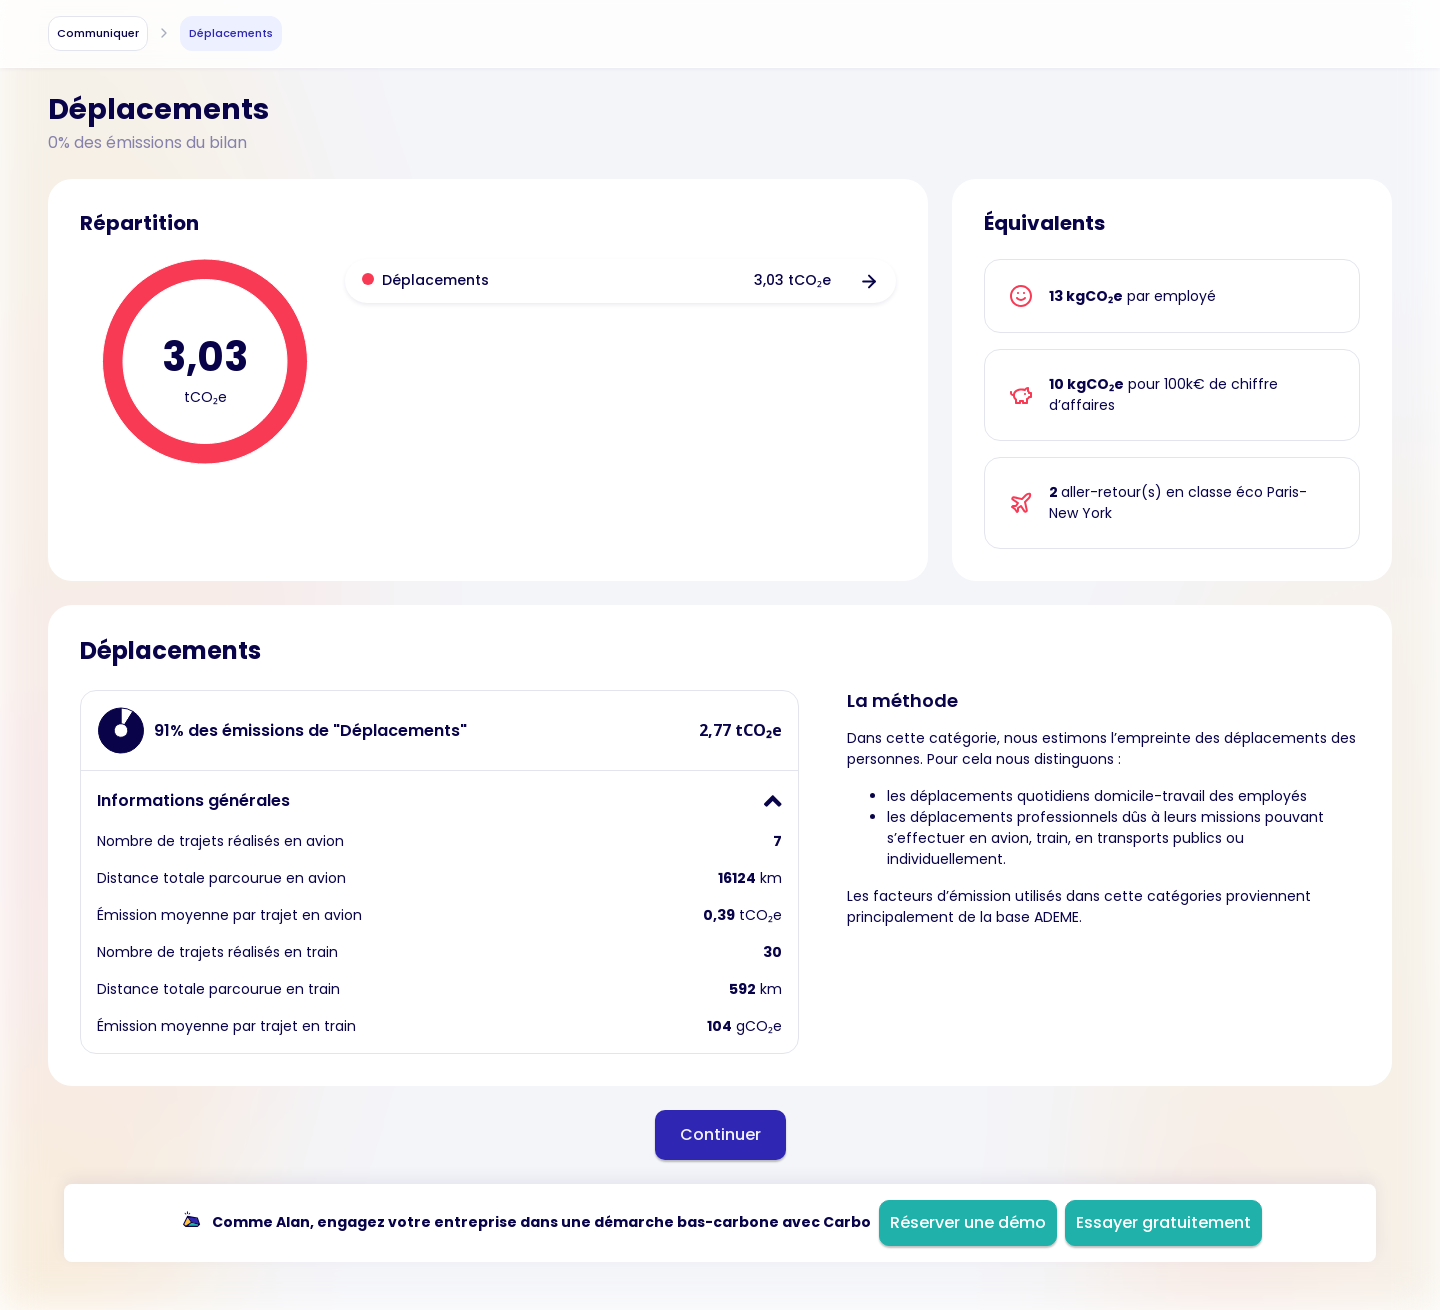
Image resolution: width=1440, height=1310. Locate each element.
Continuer (720, 1134)
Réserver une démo (968, 1222)
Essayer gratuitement (1163, 1222)
